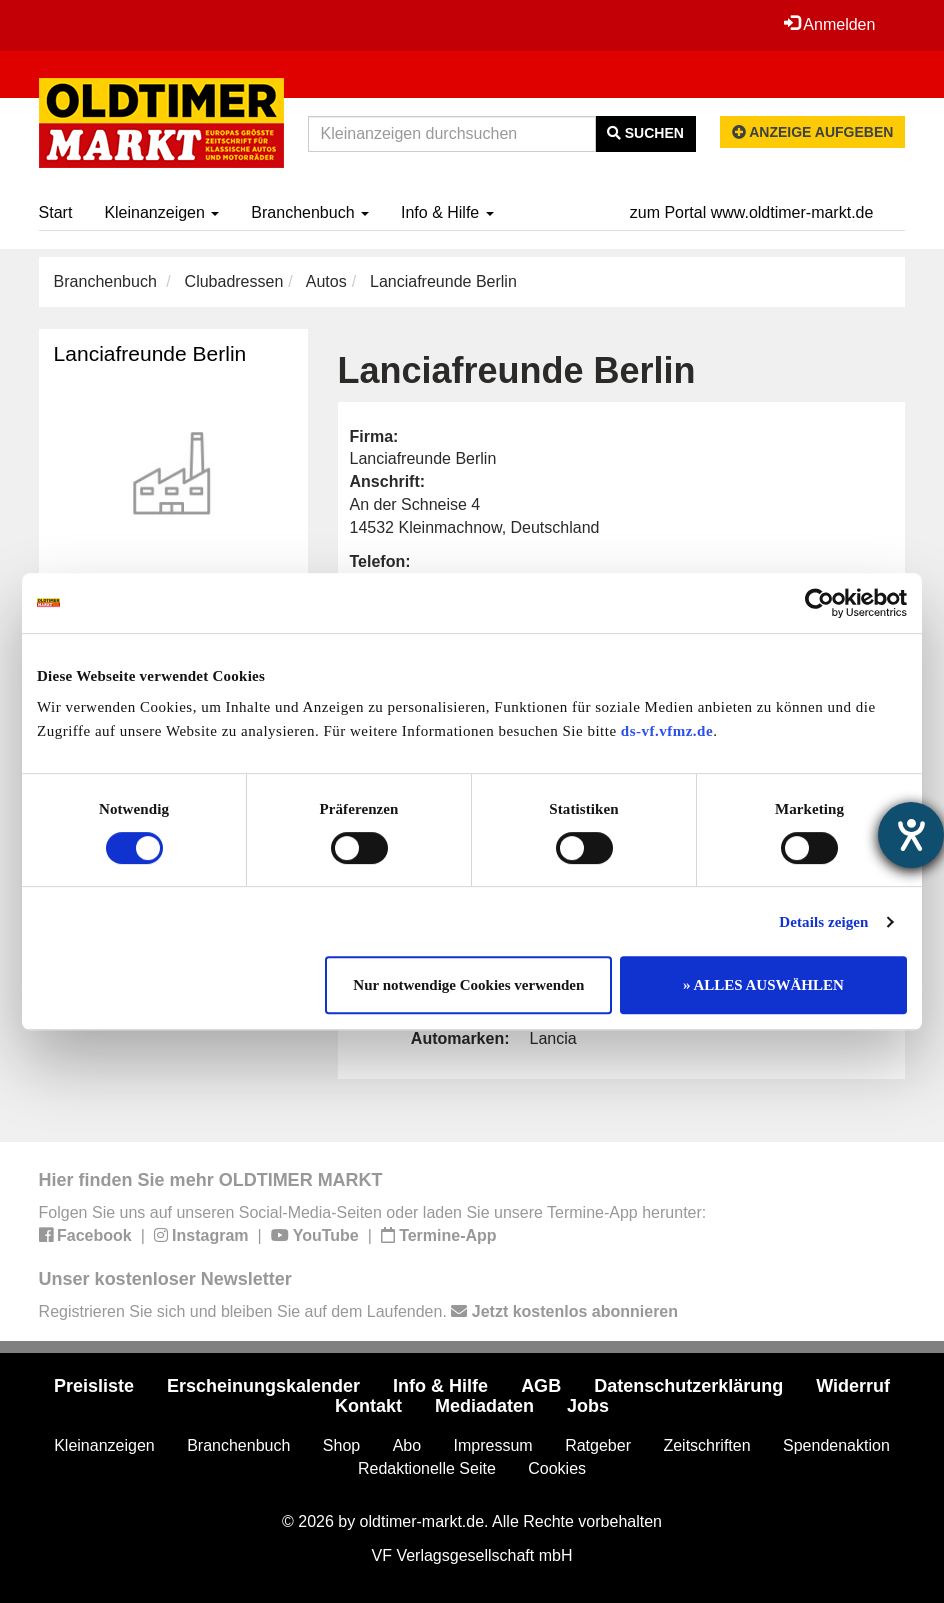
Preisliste (94, 1386)
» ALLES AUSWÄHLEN (763, 985)
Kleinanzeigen (161, 212)
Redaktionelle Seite (427, 1468)
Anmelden (830, 24)
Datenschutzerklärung (688, 1386)
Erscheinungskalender (263, 1386)
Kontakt (368, 1406)
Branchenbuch (310, 212)
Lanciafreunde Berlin (150, 353)
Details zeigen (823, 922)
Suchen (645, 133)
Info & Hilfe (447, 212)
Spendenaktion (836, 1445)
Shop (341, 1445)
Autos (326, 281)
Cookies (557, 1468)
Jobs (588, 1406)
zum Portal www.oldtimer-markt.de (752, 212)
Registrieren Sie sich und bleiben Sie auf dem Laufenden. (358, 1311)
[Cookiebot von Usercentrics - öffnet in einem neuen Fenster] (819, 603)
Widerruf (853, 1386)
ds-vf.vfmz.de (667, 731)
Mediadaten (484, 1406)
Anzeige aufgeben (813, 132)
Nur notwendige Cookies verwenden (468, 985)
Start (56, 212)
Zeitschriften (706, 1445)
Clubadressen (234, 281)
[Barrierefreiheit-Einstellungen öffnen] (911, 835)
